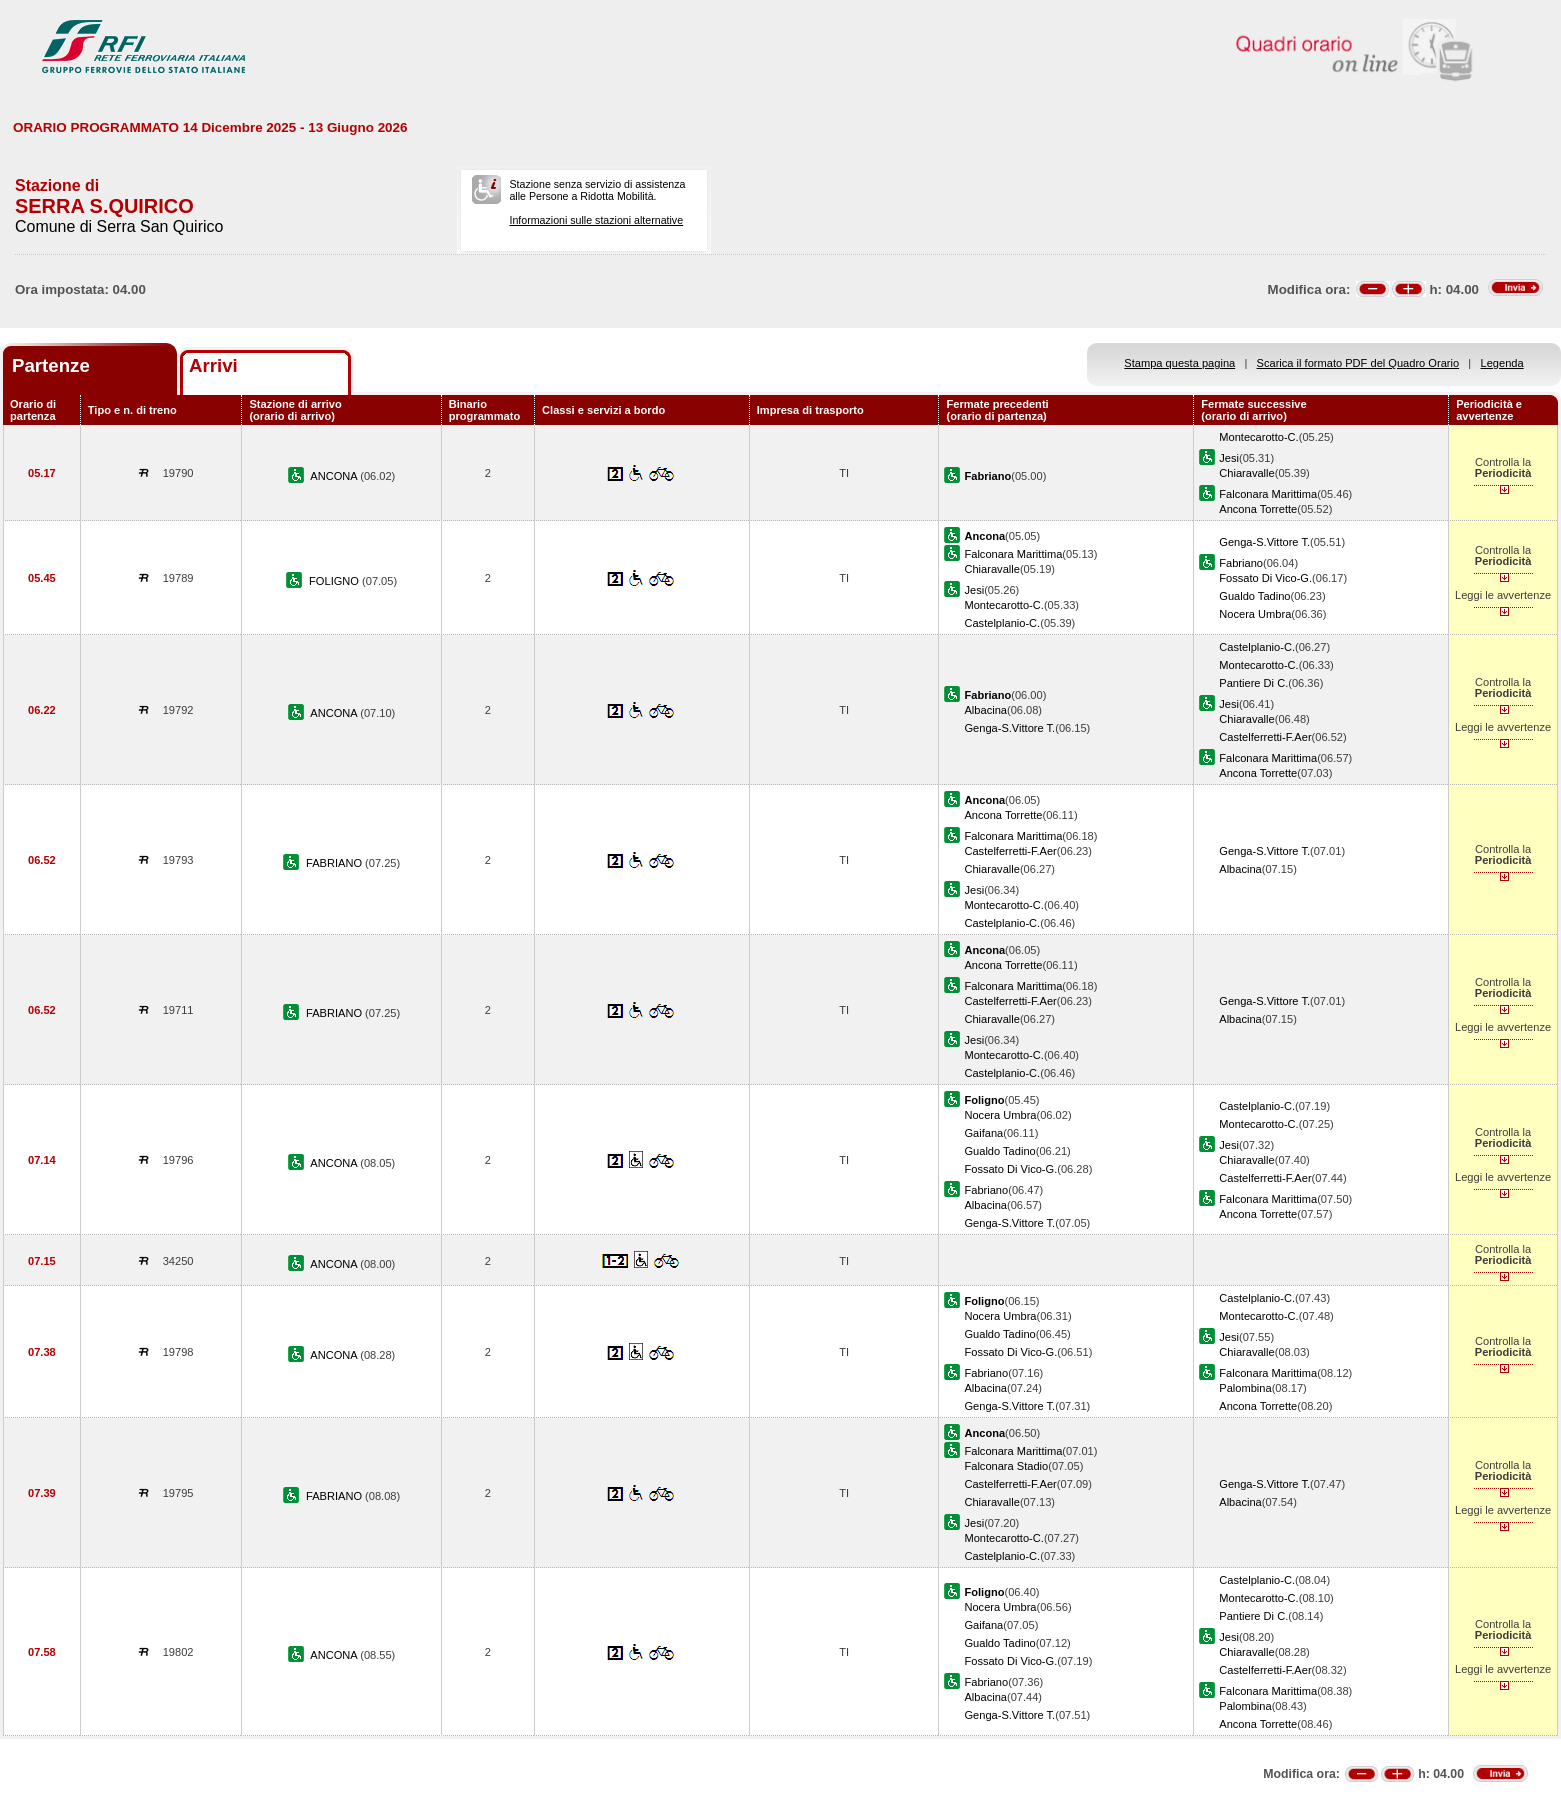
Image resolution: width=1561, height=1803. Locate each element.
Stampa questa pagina (1179, 363)
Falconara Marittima (1268, 494)
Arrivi (213, 365)
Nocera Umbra (1255, 614)
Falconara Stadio (1006, 1466)
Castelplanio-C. (1002, 623)
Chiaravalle (1246, 473)
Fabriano (1241, 563)
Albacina (985, 710)
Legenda (1502, 363)
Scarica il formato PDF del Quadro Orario (1358, 363)
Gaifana (983, 1133)
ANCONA (335, 476)
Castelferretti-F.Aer (1265, 737)
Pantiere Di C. (1253, 683)
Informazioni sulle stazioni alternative (596, 220)
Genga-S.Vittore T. (1264, 542)
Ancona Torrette (1258, 509)
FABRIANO (335, 863)
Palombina (1245, 1388)
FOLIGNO (335, 581)
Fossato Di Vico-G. (1265, 578)
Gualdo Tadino (1254, 596)
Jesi (1229, 458)
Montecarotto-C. (1258, 437)
